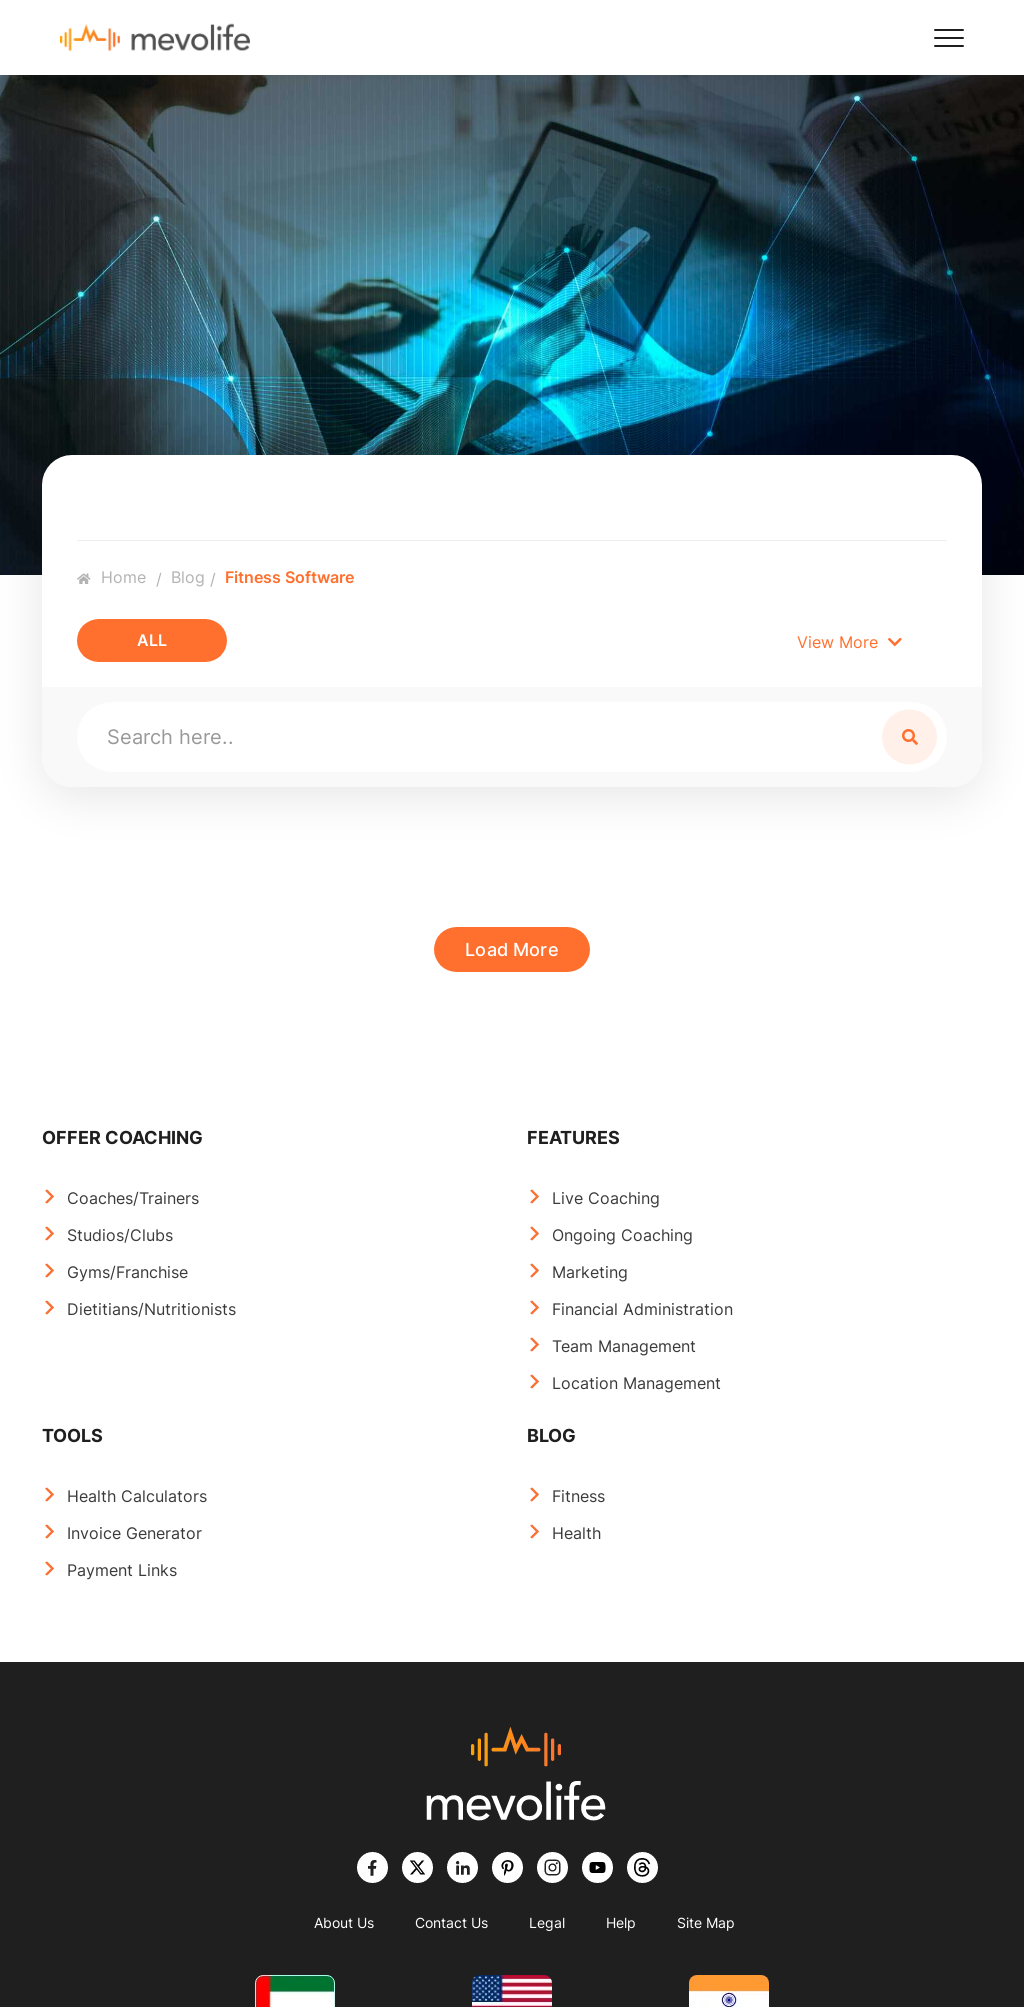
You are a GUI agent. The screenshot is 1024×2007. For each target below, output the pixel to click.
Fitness (578, 1496)
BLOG (551, 1435)
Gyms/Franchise (127, 1272)
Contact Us (451, 1922)
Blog (188, 577)
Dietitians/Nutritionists (151, 1309)
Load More (512, 949)
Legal (547, 1922)
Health (576, 1533)
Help (621, 1922)
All (152, 640)
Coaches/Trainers (133, 1198)
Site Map (706, 1922)
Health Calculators (137, 1496)
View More (849, 642)
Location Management (636, 1383)
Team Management (624, 1346)
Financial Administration (642, 1309)
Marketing (590, 1272)
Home (111, 577)
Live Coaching (606, 1198)
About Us (344, 1922)
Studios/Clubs (120, 1235)
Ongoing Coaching (622, 1235)
